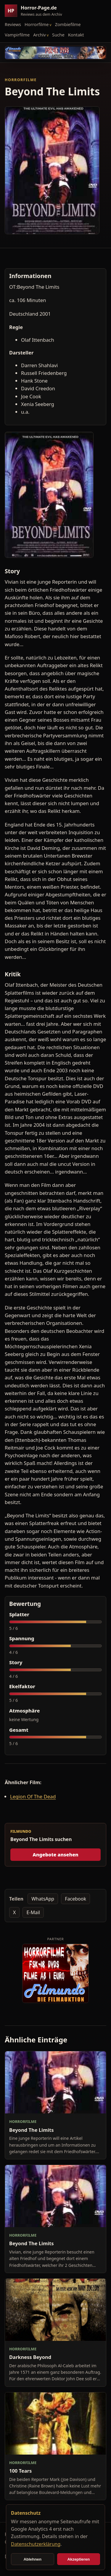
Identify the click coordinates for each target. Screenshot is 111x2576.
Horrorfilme (37, 24)
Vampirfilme (17, 35)
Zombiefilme (68, 24)
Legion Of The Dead (33, 1796)
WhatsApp (42, 1899)
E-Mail (33, 1912)
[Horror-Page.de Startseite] (36, 10)
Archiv (39, 35)
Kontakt (76, 35)
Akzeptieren (78, 2559)
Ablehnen (32, 2559)
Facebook (75, 1899)
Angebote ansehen (55, 1854)
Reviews (13, 24)
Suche (58, 35)
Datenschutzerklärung (35, 2544)
